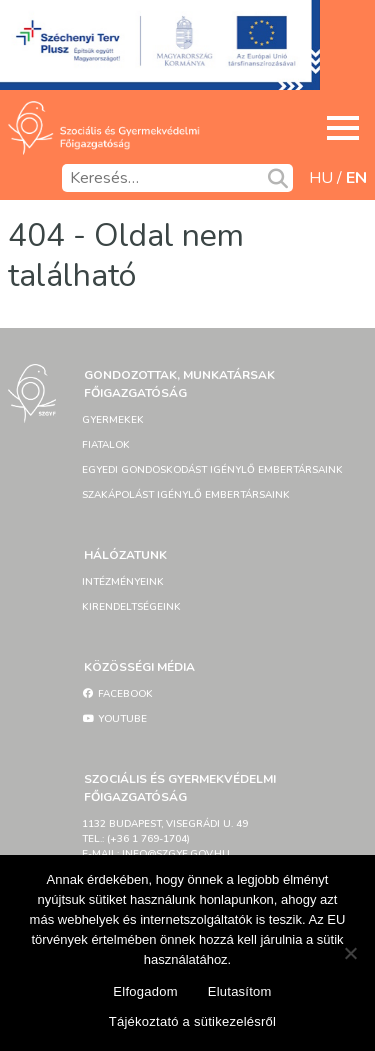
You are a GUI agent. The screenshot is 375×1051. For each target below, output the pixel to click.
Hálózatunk (125, 555)
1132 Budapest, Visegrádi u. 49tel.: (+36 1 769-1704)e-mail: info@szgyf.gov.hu (165, 839)
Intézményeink (123, 582)
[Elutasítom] (350, 953)
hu (321, 178)
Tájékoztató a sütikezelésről (192, 1021)
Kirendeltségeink (131, 607)
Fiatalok (106, 445)
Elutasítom (240, 991)
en (356, 178)
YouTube (114, 719)
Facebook (117, 694)
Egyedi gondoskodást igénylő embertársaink (212, 470)
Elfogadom (145, 991)
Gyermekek (113, 420)
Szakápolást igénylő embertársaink (186, 495)
